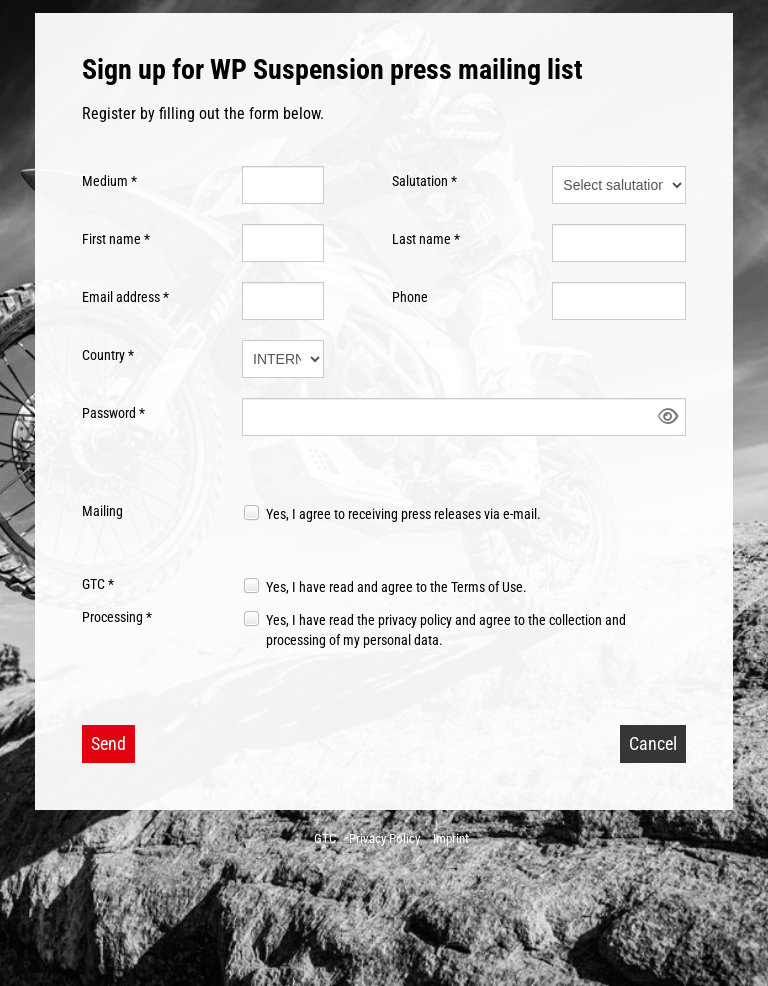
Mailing (102, 511)
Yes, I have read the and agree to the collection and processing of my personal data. (446, 630)
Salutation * (424, 181)
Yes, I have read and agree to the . (396, 587)
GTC (325, 838)
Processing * (117, 617)
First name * (116, 239)
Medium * (109, 181)
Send (108, 743)
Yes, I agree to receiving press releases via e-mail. (403, 514)
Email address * (125, 297)
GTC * (98, 584)
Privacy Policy (384, 838)
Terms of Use (487, 587)
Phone (410, 297)
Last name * (426, 239)
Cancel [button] (653, 743)
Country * (108, 355)
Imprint (451, 838)
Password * (113, 413)
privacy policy (415, 620)
